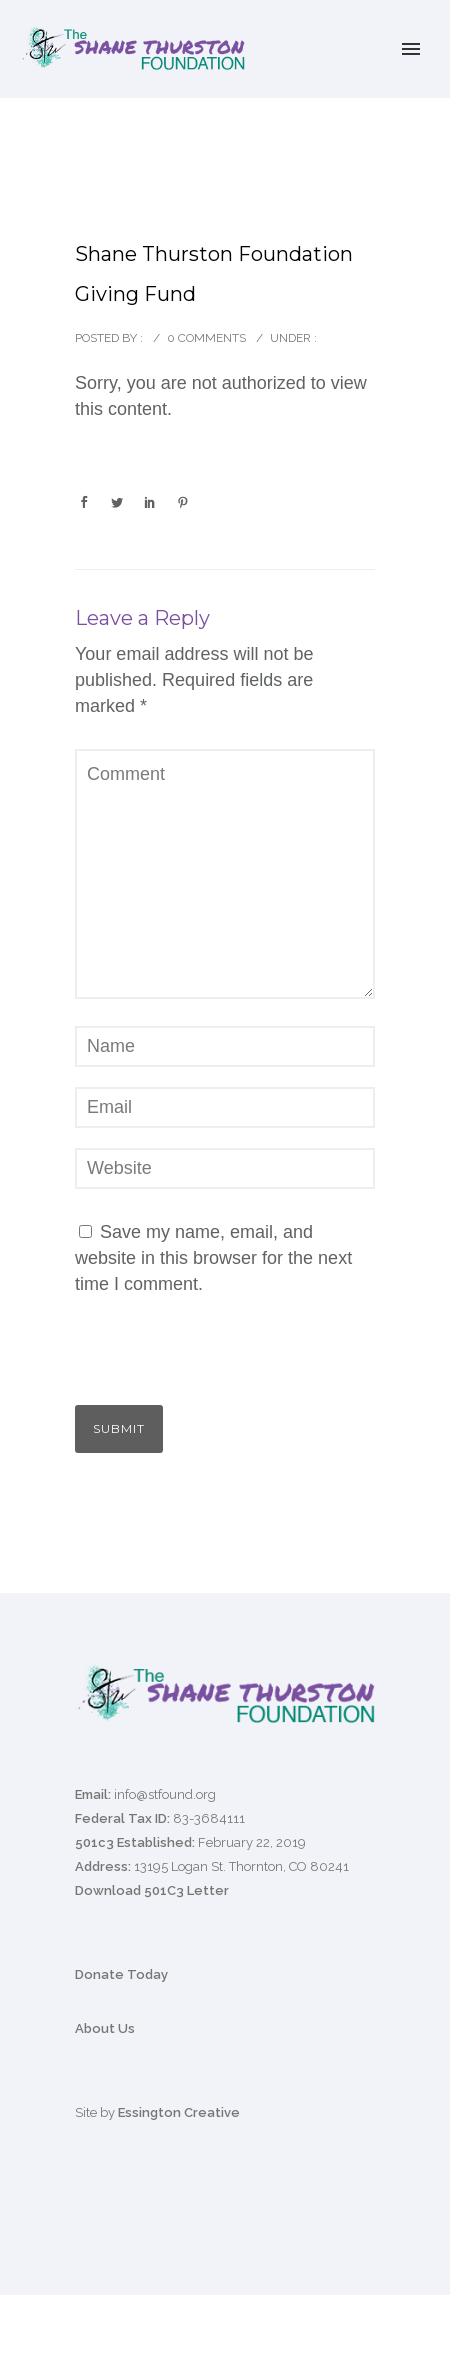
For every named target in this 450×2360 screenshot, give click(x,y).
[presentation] (212, 1362)
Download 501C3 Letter (152, 1890)
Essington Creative (179, 2112)
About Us (105, 2028)
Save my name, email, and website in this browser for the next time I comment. (213, 1258)
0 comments (206, 338)
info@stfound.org (165, 1794)
